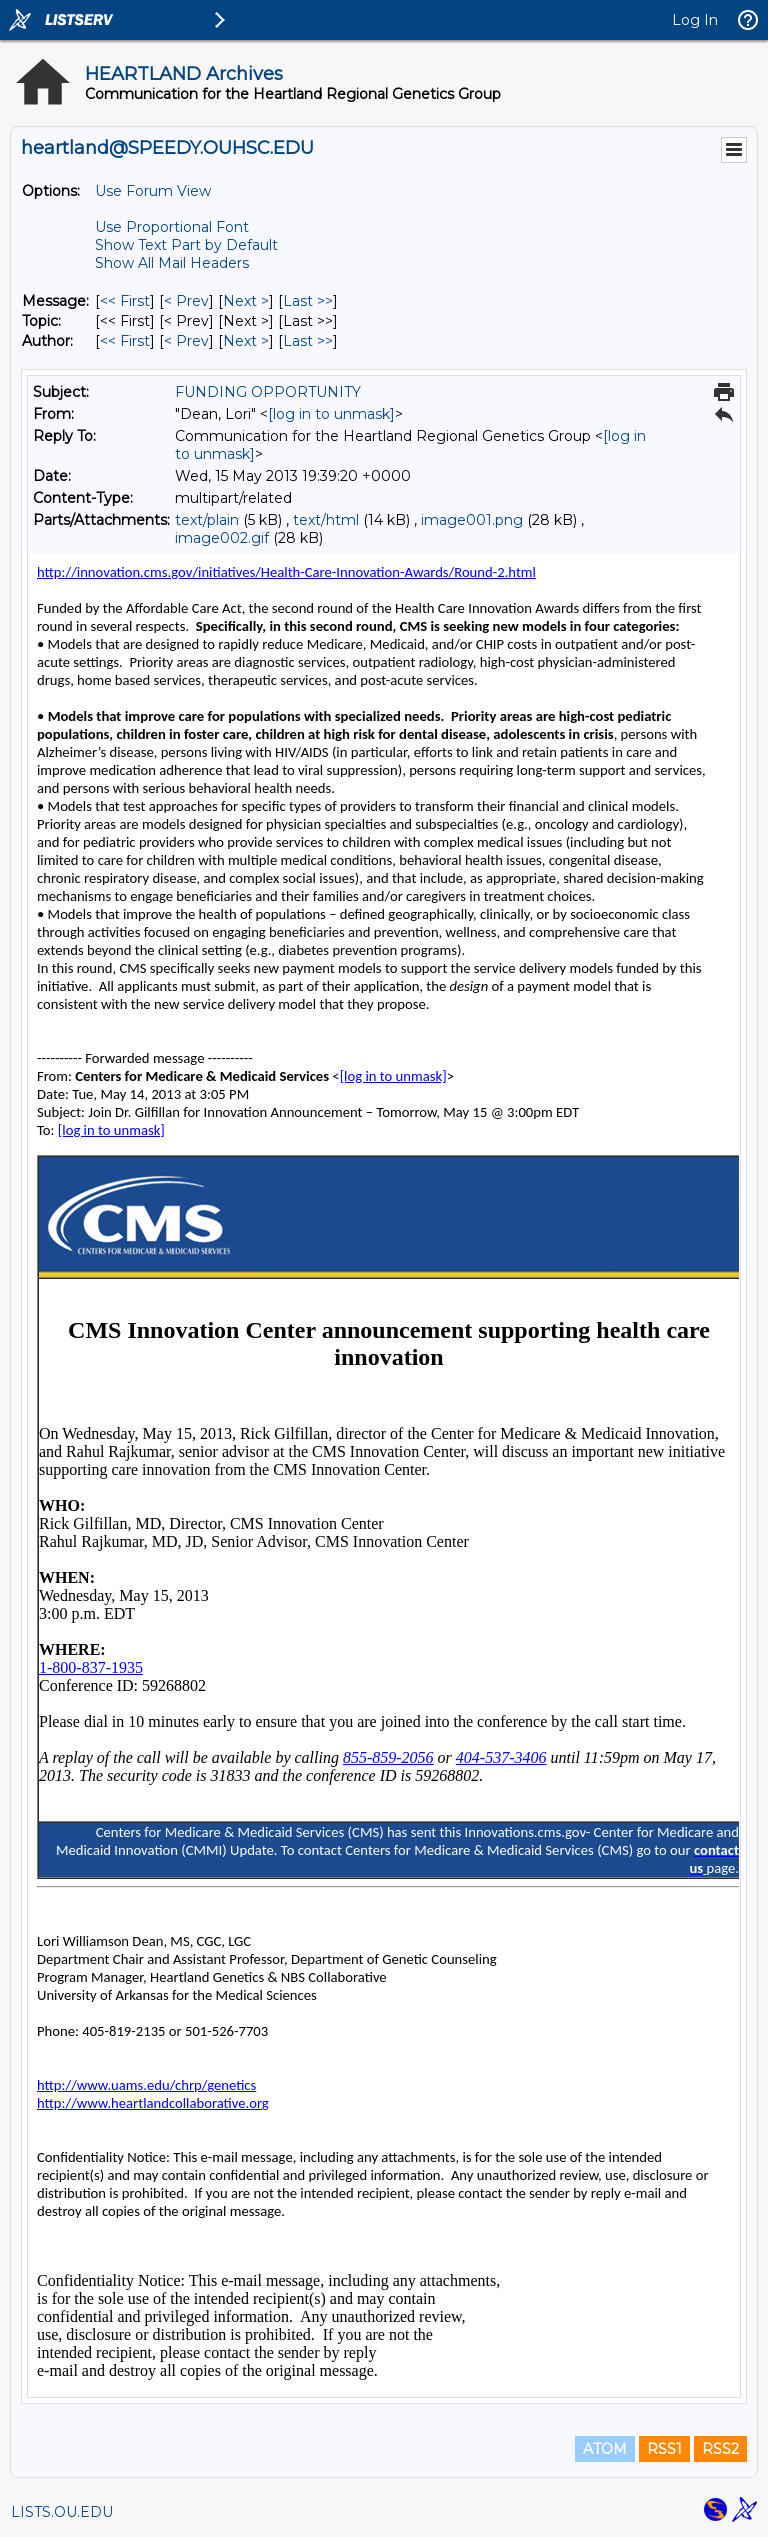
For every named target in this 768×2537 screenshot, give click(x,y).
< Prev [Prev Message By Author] (186, 341)
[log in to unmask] (331, 414)
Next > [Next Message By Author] (246, 341)
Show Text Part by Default (186, 245)
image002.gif (222, 538)
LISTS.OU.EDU (62, 2512)
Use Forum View (153, 191)
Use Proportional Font (172, 227)
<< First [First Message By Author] (125, 341)
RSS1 (664, 2449)
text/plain (207, 520)
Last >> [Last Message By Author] (308, 341)
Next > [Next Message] (246, 301)
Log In (695, 20)
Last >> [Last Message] (308, 301)
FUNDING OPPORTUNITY (268, 392)
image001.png (472, 520)
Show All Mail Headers (172, 263)
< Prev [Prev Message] (186, 301)
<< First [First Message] (125, 301)
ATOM (605, 2449)
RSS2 (720, 2449)
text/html (326, 520)
